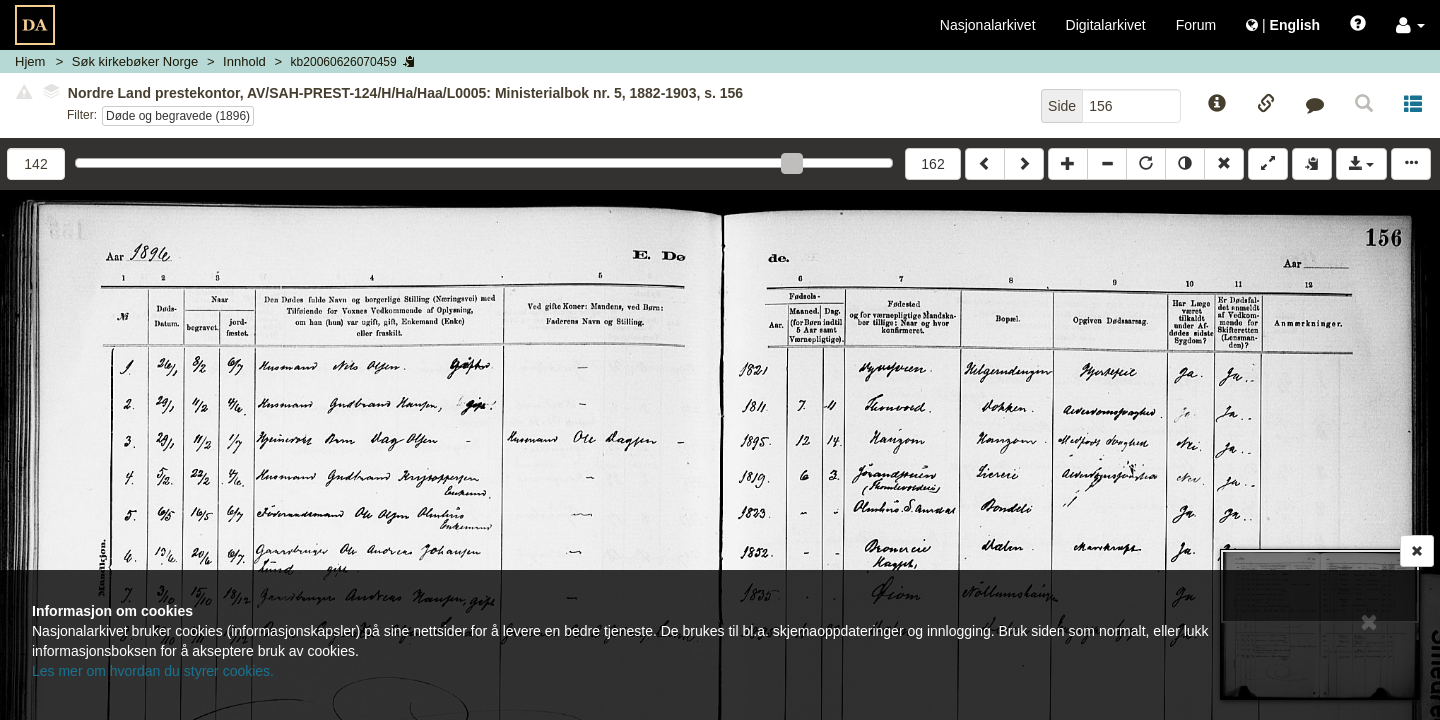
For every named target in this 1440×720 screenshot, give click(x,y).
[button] (1410, 25)
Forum (1196, 25)
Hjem (30, 61)
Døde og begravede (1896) (178, 116)
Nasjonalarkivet (988, 25)
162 (932, 164)
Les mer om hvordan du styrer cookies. (153, 671)
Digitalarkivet (1106, 25)
